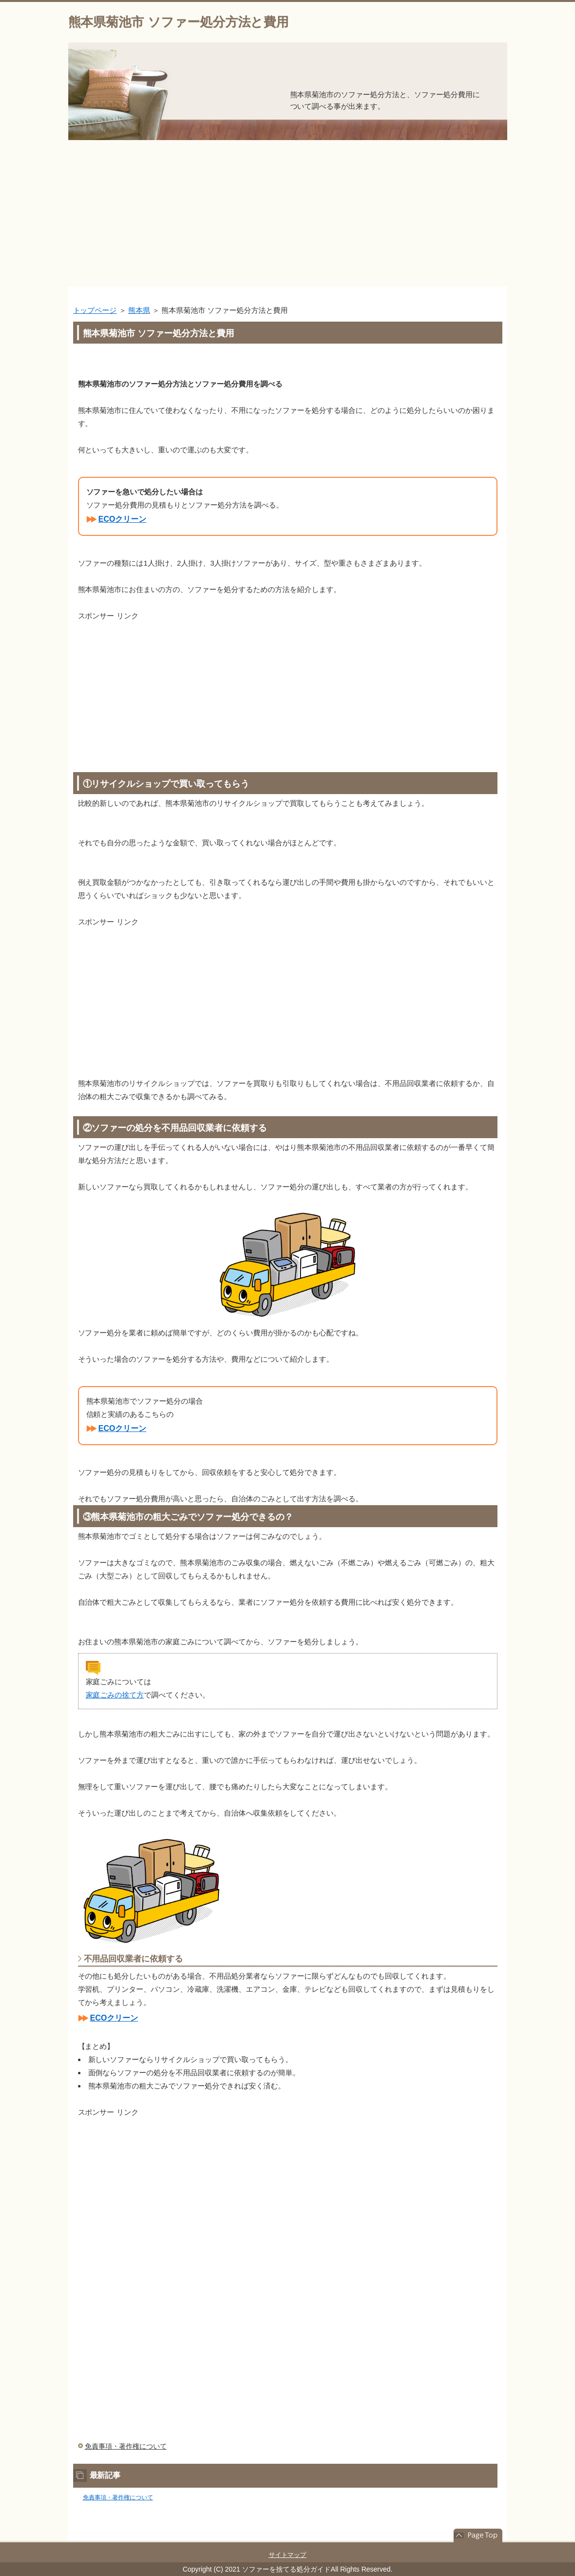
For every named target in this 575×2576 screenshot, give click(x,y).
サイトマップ (288, 2554)
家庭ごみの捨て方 (115, 1695)
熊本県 (139, 310)
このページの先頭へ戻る (478, 2535)
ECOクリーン (123, 519)
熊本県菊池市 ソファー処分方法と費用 (178, 22)
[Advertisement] (287, 213)
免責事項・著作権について (126, 2446)
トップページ (95, 310)
